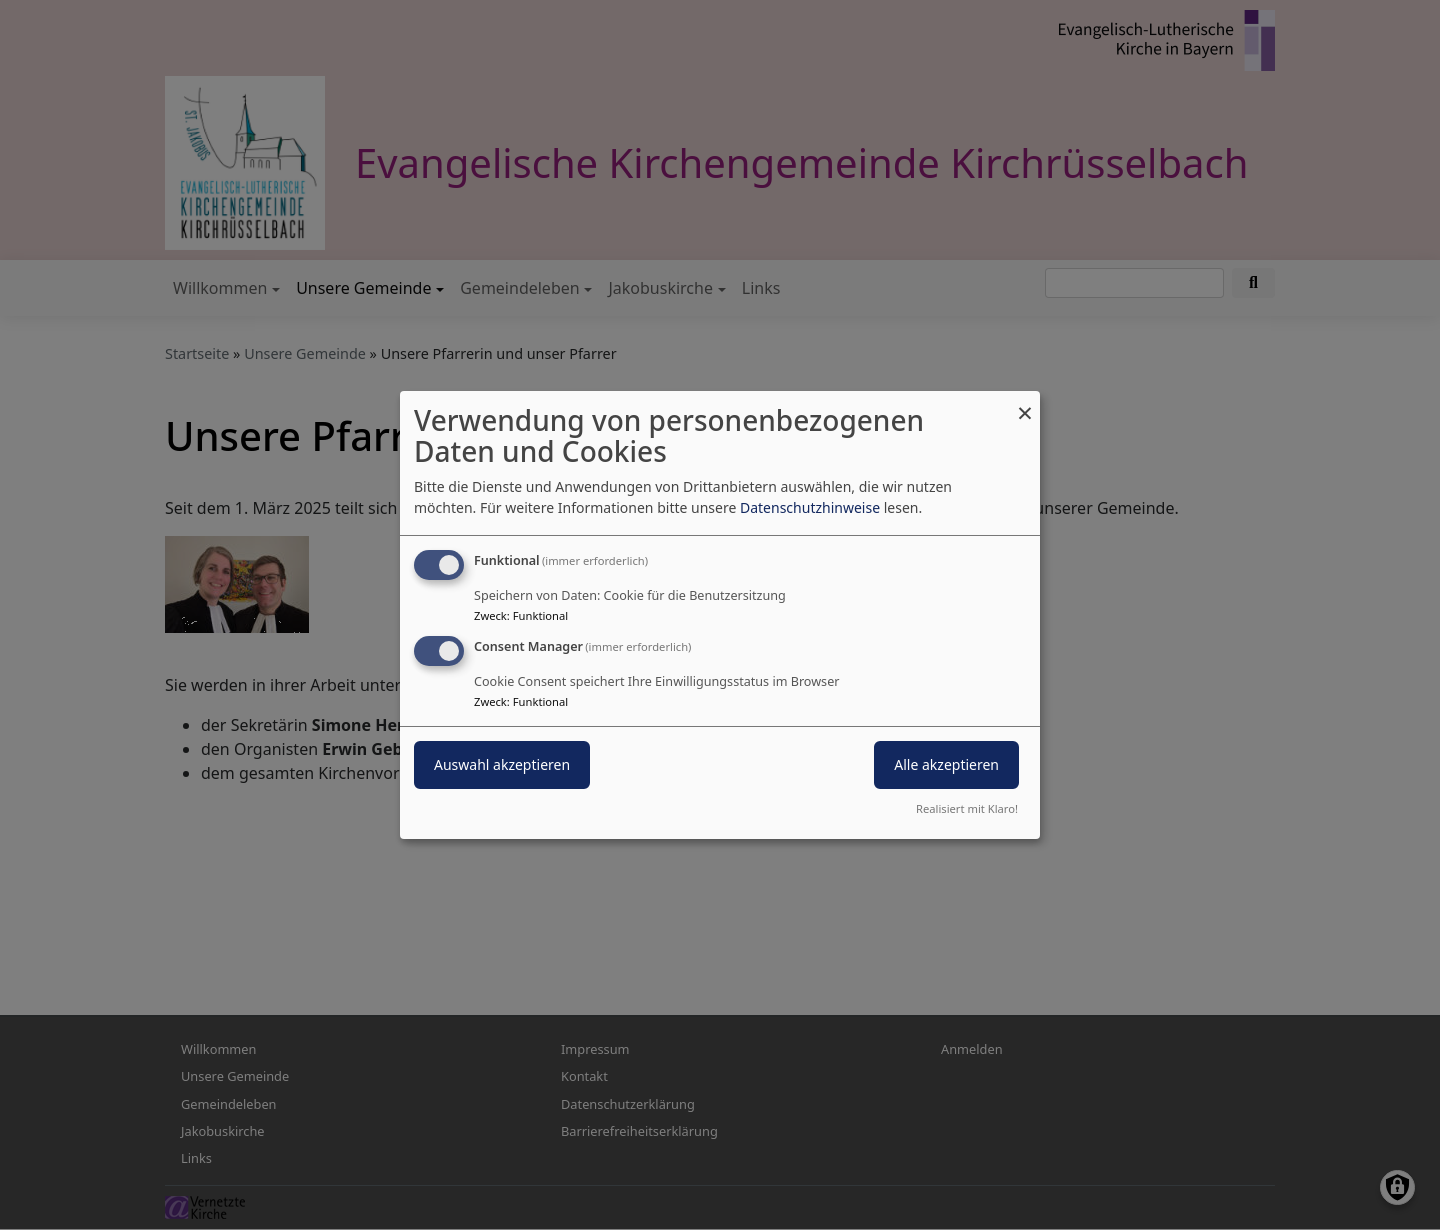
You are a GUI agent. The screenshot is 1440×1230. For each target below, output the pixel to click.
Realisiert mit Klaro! (967, 808)
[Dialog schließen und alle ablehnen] (1025, 403)
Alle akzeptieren (946, 764)
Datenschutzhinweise (810, 507)
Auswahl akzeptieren (502, 764)
